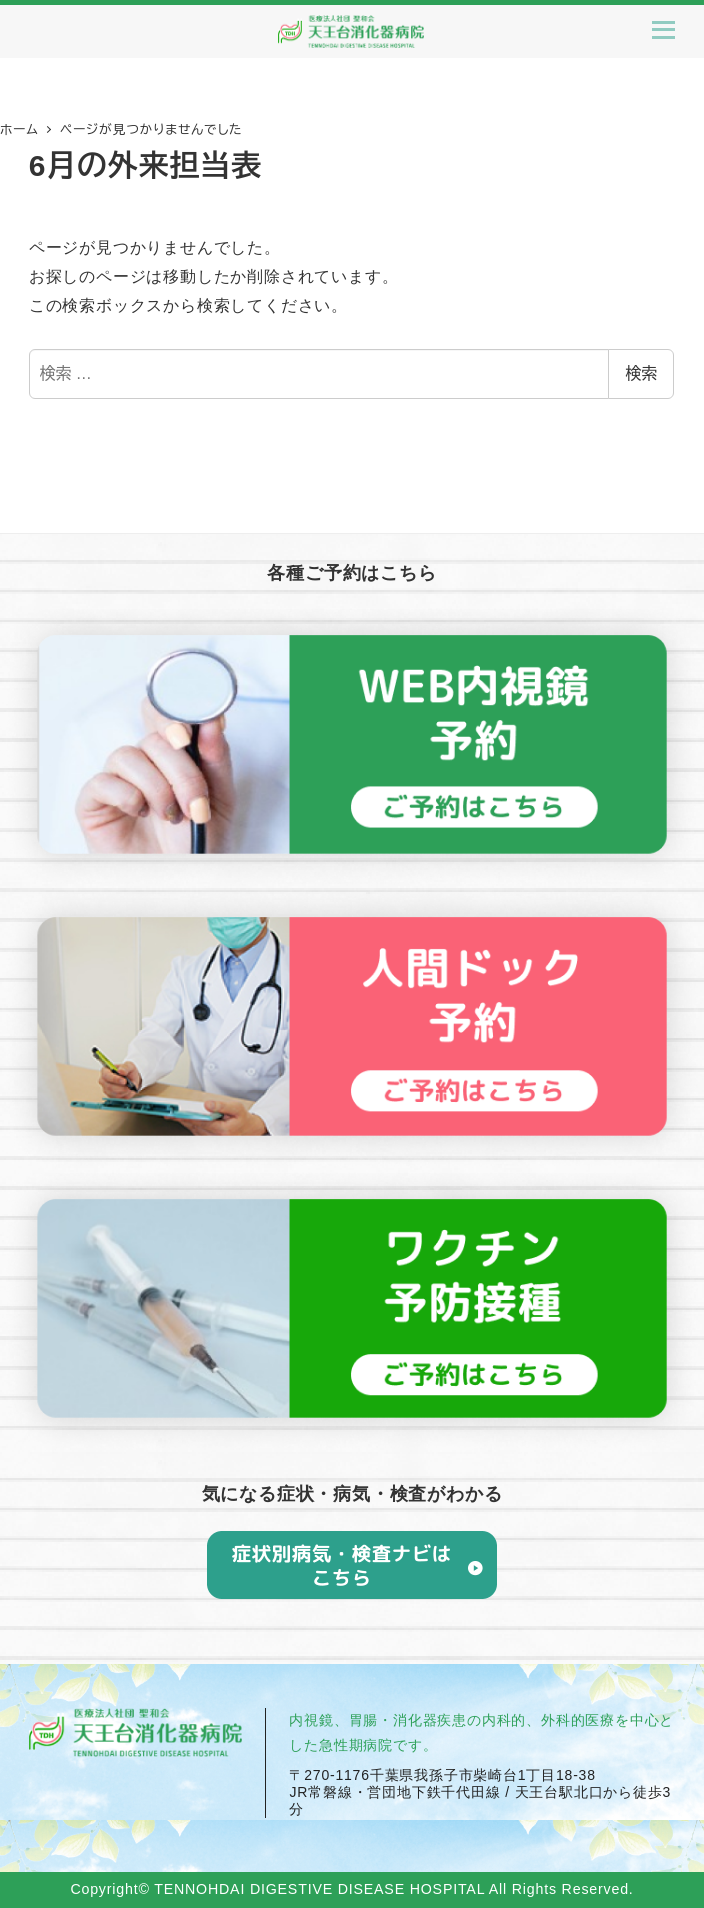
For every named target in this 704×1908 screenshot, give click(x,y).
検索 (641, 373)
